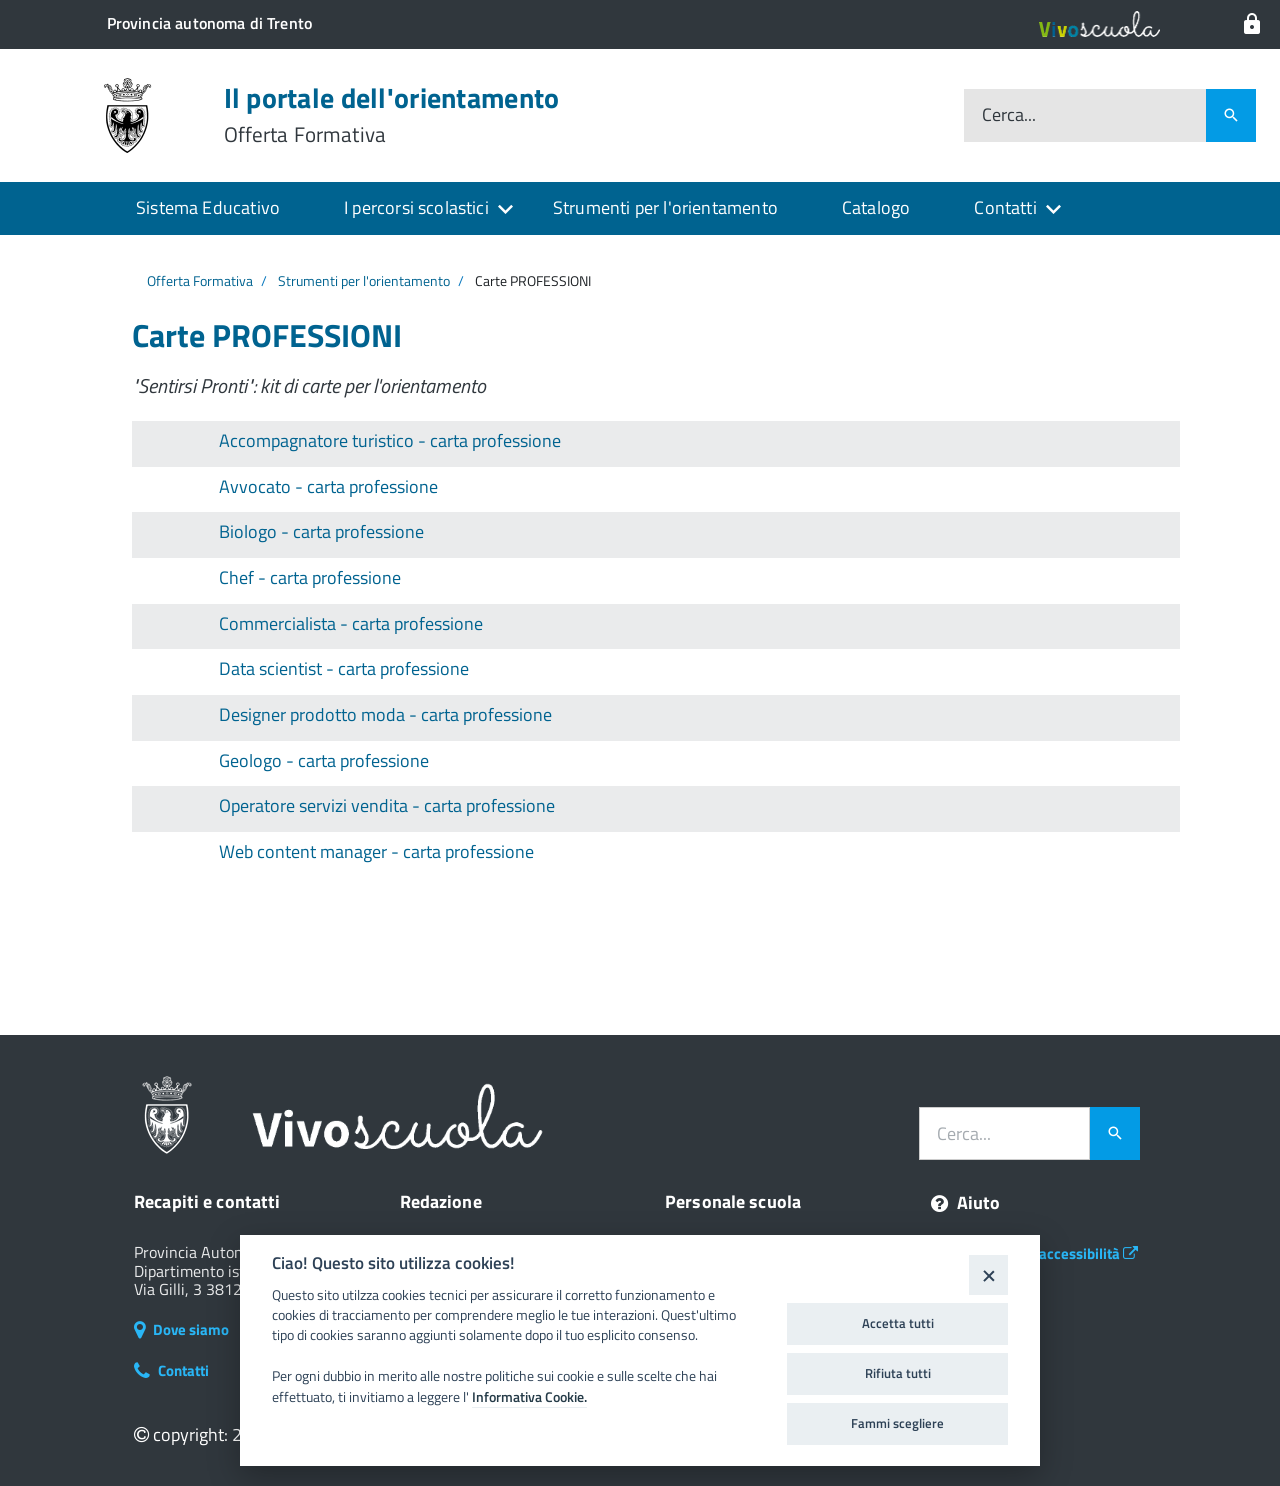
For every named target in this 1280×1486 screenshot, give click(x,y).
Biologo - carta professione (321, 531)
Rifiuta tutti (898, 1373)
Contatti (1005, 207)
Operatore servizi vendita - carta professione (387, 805)
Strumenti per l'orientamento (665, 207)
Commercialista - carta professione (351, 623)
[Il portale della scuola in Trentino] (209, 23)
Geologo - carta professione (324, 760)
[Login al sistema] (1252, 24)
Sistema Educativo (208, 207)
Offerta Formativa (200, 280)
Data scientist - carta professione (344, 668)
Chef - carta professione (310, 577)
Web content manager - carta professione (376, 851)
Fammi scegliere (897, 1423)
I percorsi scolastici (416, 207)
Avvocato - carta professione (328, 486)
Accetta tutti (898, 1323)
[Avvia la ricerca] (1115, 1134)
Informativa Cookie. (529, 1397)
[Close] (988, 1274)
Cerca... (1009, 115)
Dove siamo (181, 1329)
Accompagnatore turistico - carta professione (390, 440)
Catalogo (876, 207)
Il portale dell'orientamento (392, 114)
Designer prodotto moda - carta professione (385, 714)
